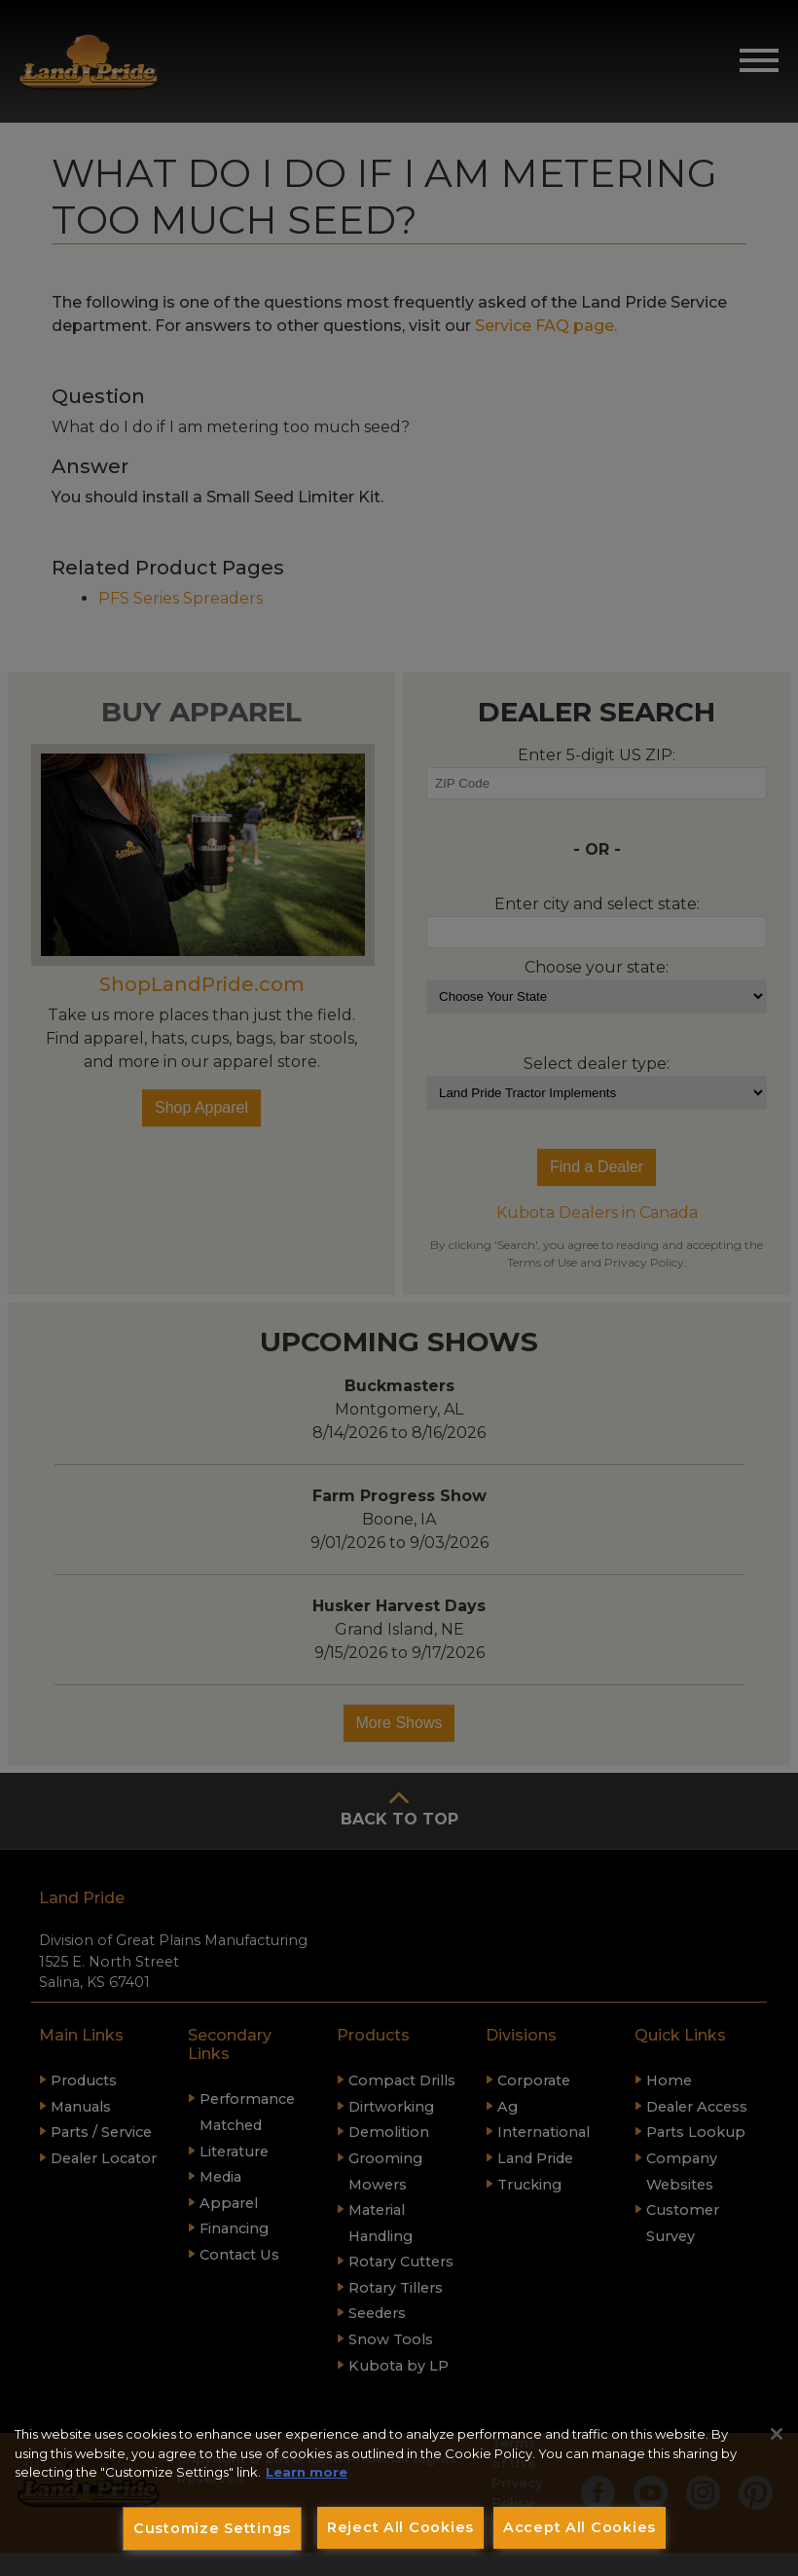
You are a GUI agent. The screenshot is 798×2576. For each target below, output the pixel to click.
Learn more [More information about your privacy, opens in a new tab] (306, 2472)
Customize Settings (212, 2528)
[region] (399, 2491)
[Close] (776, 2433)
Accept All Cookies (579, 2527)
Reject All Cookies (400, 2527)
